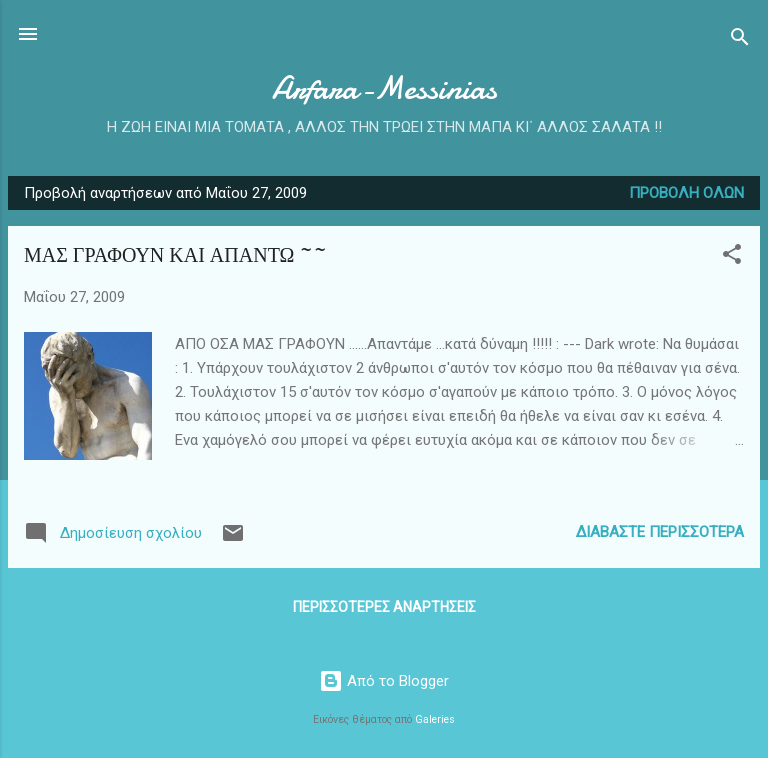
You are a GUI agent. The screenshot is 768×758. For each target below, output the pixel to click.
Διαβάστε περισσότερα (660, 532)
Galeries (435, 719)
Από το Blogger (384, 681)
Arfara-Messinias (384, 88)
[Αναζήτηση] (740, 40)
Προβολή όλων (686, 193)
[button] (732, 257)
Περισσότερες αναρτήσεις (384, 607)
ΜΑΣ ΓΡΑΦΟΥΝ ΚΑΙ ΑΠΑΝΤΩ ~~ (175, 255)
